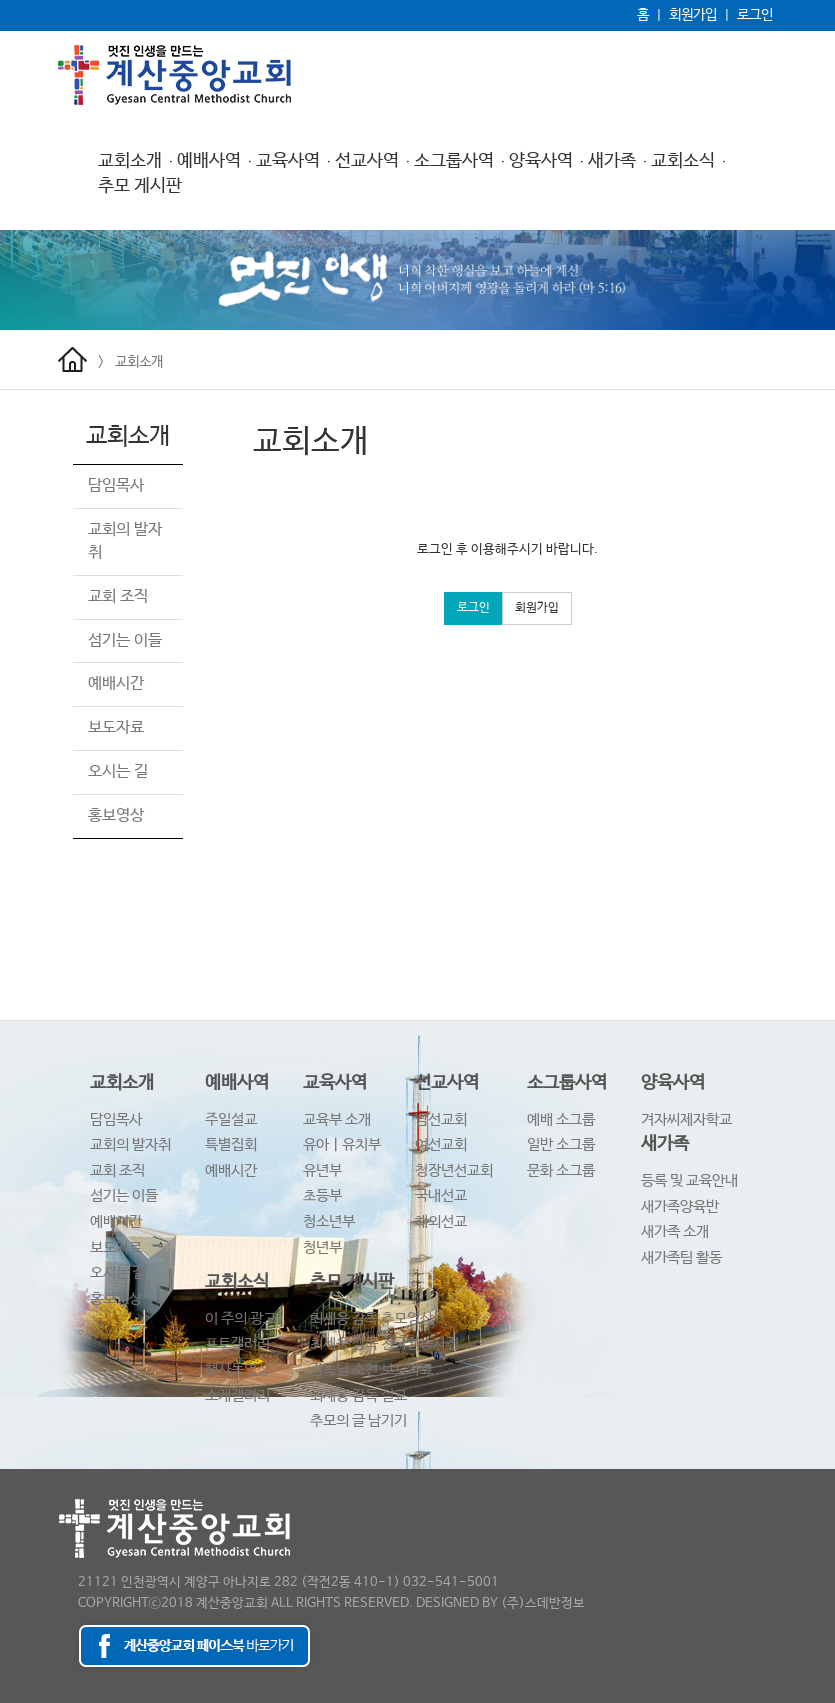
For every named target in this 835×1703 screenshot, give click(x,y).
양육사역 (541, 161)
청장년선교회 (454, 1170)
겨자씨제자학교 (686, 1119)
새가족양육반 (680, 1206)
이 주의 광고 (240, 1318)
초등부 (322, 1195)
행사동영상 (237, 1369)
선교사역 (367, 161)
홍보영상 (116, 815)
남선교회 (441, 1119)
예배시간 (116, 683)
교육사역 (288, 161)
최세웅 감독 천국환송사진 (384, 1343)
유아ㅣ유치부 (342, 1144)
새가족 (612, 161)
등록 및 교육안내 (689, 1180)
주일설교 (231, 1119)
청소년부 (329, 1221)
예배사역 (209, 161)
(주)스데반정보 (543, 1603)
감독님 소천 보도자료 (371, 1369)
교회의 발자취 (130, 1144)
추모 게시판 (140, 186)
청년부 (322, 1247)
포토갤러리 (237, 1343)
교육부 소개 (337, 1119)
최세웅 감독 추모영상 (371, 1318)
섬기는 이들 (125, 640)
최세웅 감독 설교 (358, 1395)
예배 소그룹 (561, 1119)
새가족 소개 (675, 1231)
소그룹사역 (454, 161)
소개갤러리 (237, 1395)
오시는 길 (118, 771)
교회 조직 (118, 596)
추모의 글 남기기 (358, 1420)
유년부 (322, 1170)
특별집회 (231, 1144)
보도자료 (116, 727)
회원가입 (693, 15)
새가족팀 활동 (681, 1257)
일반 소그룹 (561, 1144)
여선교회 (441, 1144)
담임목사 (116, 485)
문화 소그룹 (561, 1170)
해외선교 (441, 1221)
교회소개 (130, 161)
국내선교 (441, 1195)
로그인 (755, 15)
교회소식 (683, 161)
